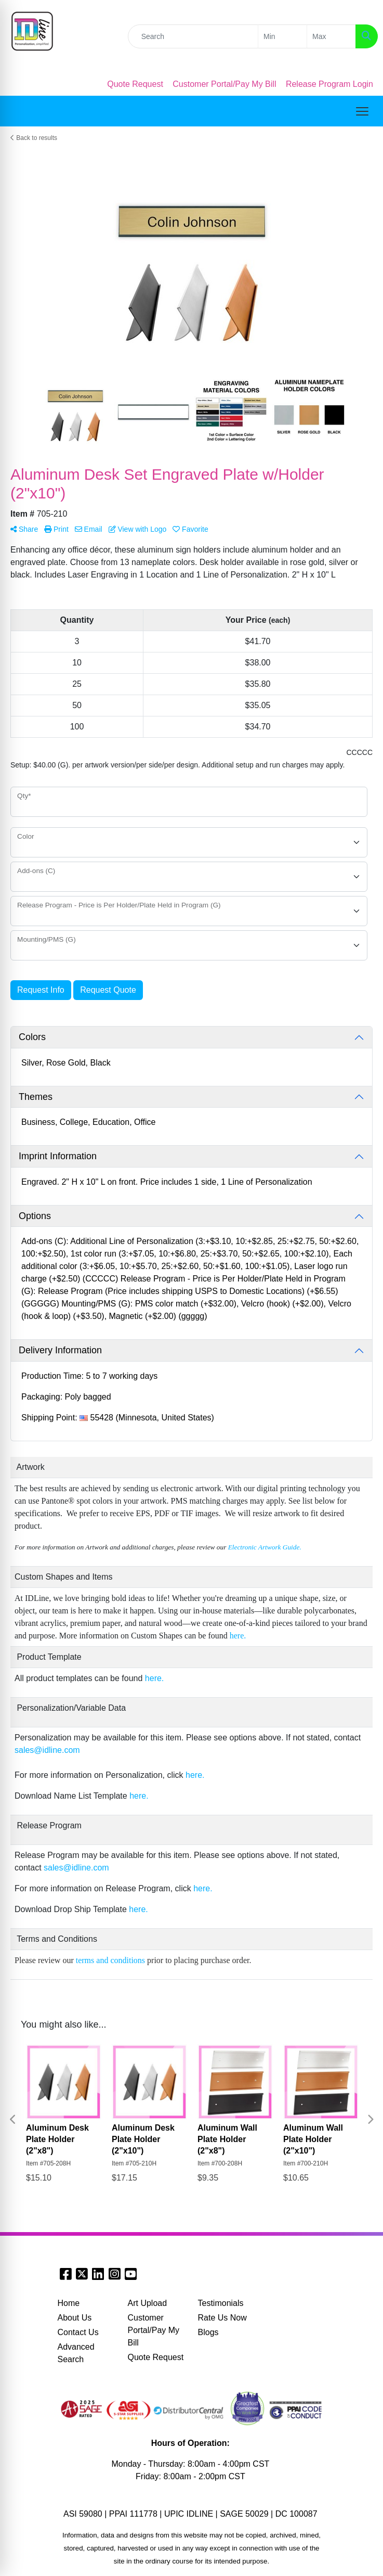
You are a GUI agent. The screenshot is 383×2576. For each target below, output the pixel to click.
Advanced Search (76, 2353)
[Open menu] (362, 111)
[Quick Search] (193, 36)
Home (69, 2303)
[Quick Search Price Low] (282, 36)
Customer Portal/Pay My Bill (154, 2330)
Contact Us (78, 2332)
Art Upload (147, 2303)
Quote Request (156, 2357)
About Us (75, 2317)
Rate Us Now (222, 2317)
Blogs (208, 2332)
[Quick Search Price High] (331, 36)
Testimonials (221, 2303)
